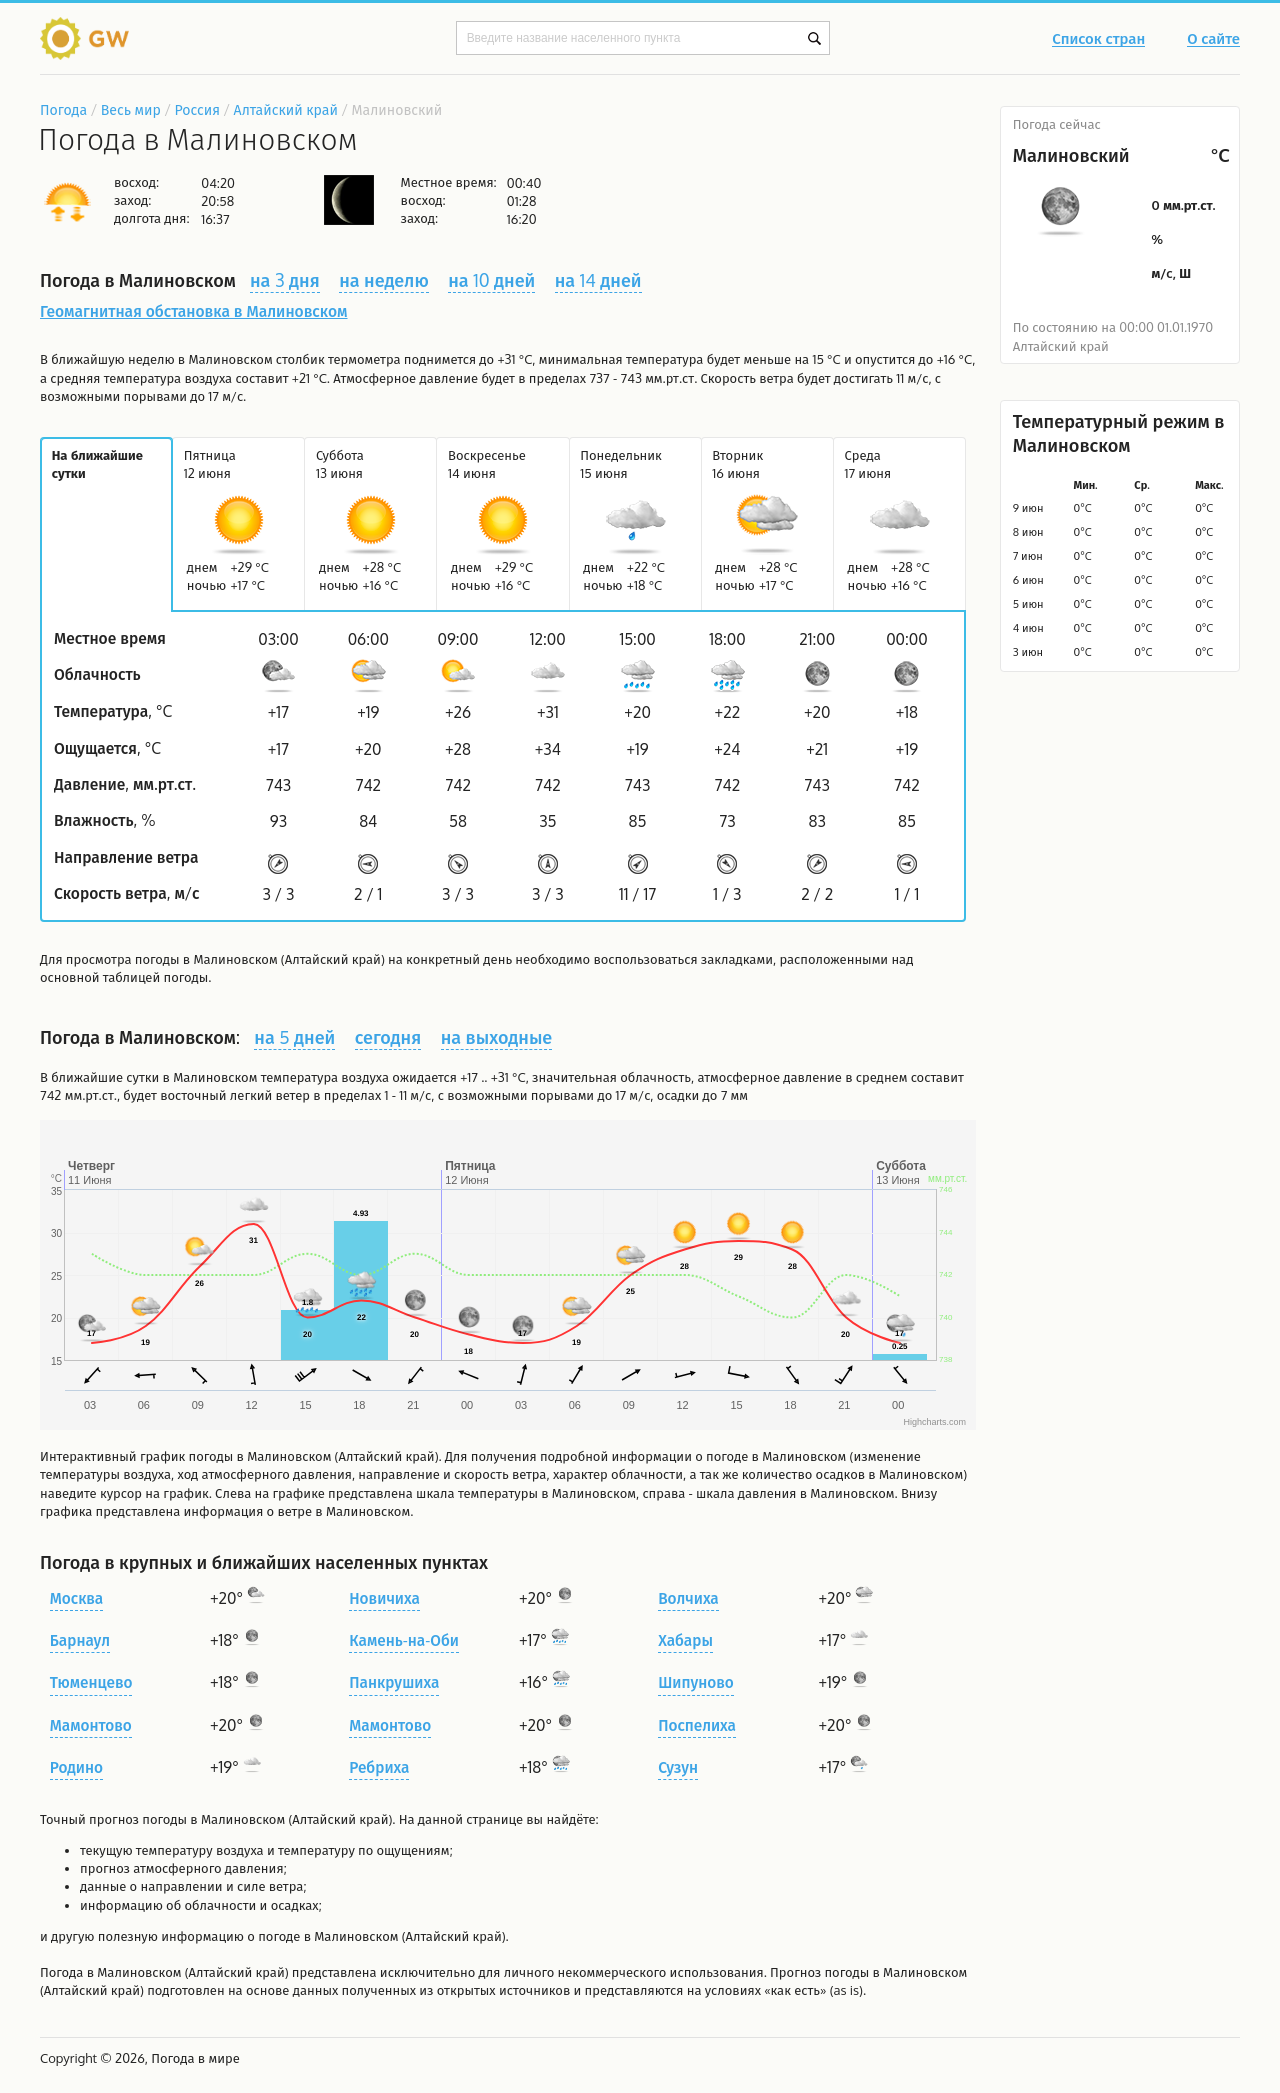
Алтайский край (286, 109)
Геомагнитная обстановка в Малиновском (194, 311)
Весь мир (131, 109)
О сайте (1213, 40)
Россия (196, 109)
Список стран (1098, 40)
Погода (63, 109)
